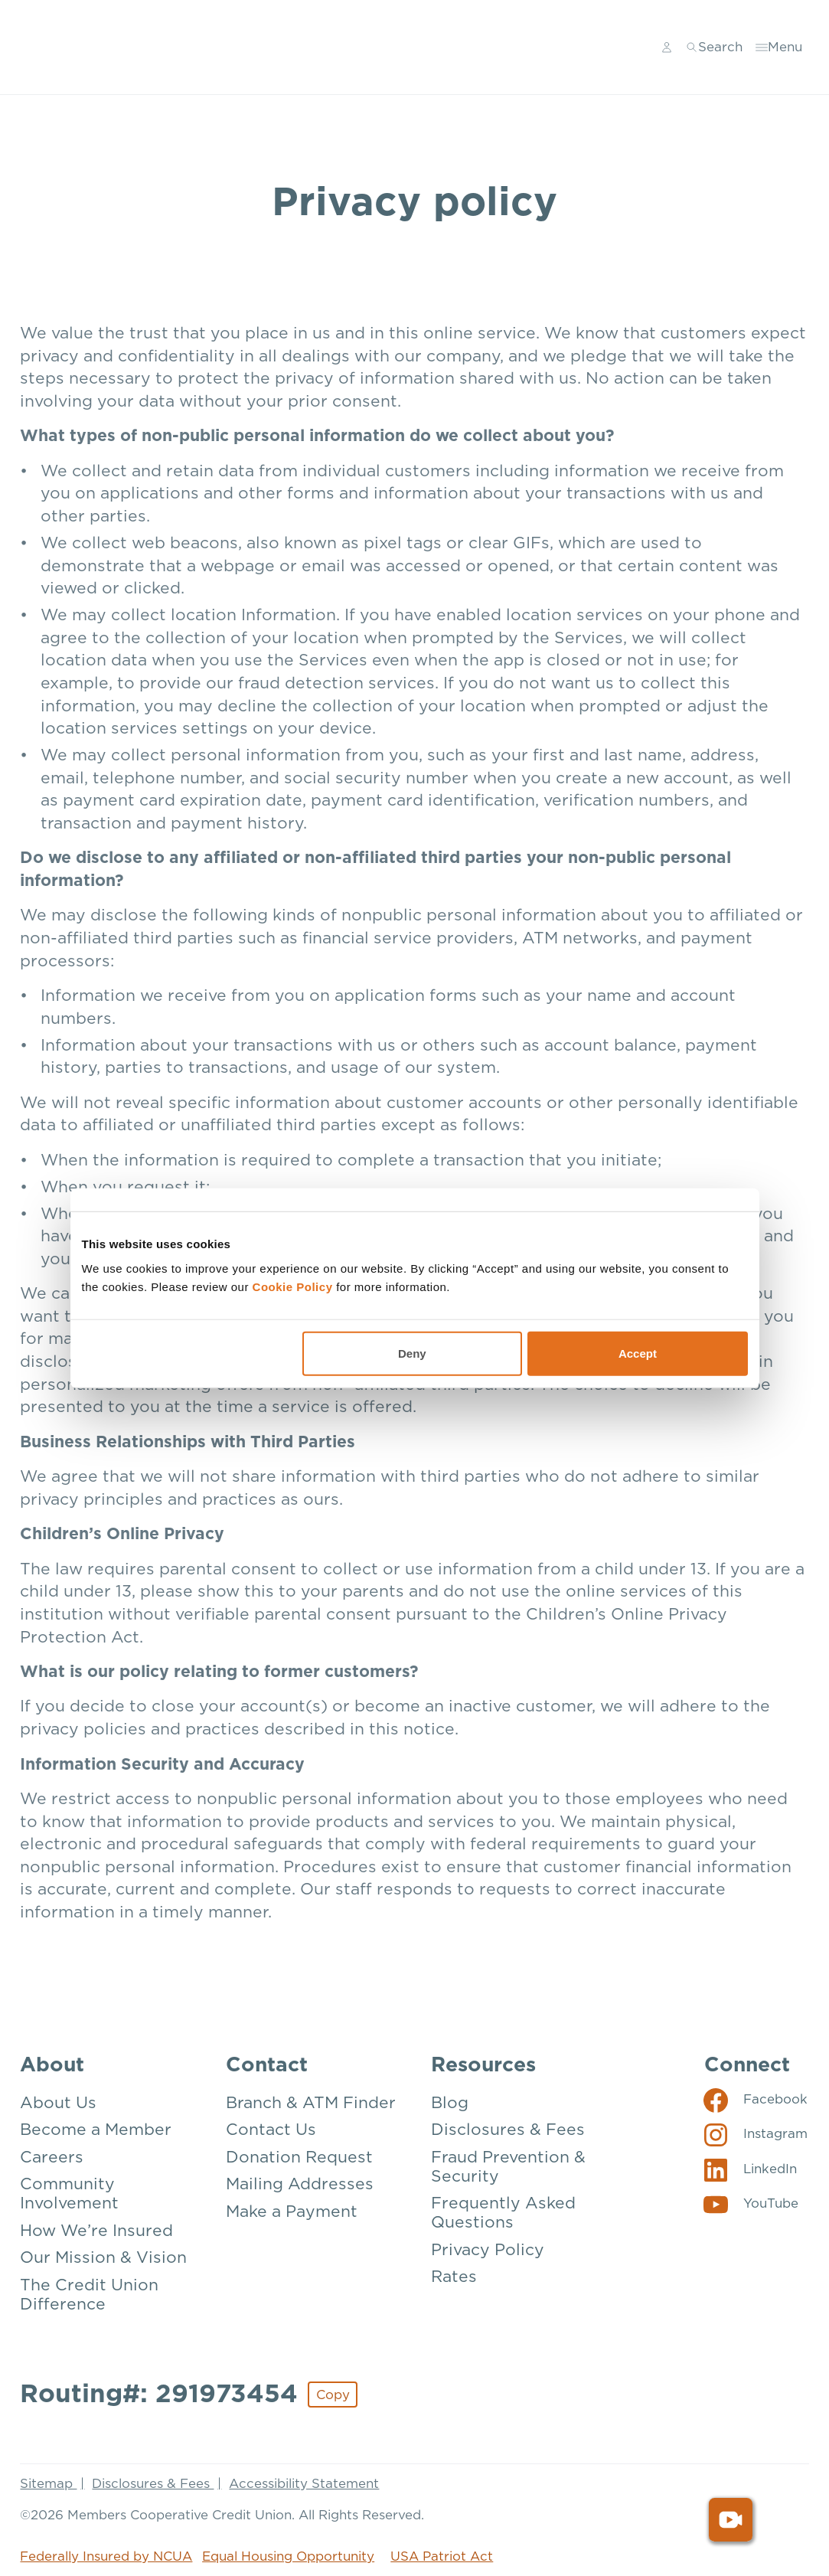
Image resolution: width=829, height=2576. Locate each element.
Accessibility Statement (304, 2483)
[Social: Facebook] (756, 2099)
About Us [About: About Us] (58, 2103)
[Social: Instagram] (756, 2134)
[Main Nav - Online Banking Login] (667, 47)
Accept (637, 1352)
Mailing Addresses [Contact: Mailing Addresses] (300, 2184)
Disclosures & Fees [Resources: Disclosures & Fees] (508, 2130)
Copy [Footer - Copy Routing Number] (333, 2394)
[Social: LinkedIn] (750, 2169)
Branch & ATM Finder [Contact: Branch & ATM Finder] (311, 2103)
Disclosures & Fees (153, 2483)
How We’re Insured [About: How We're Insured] (96, 2231)
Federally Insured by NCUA (106, 2556)
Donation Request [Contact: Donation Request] (299, 2157)
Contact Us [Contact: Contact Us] (271, 2130)
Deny (412, 1352)
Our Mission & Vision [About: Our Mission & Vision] (103, 2258)
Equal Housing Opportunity (288, 2556)
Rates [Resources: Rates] (454, 2277)
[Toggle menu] (779, 47)
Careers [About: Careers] (51, 2157)
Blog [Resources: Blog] (449, 2103)
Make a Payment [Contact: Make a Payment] (291, 2212)
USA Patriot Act (441, 2556)
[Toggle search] (714, 47)
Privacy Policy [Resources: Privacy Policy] (487, 2250)
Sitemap (48, 2483)
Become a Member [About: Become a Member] (95, 2130)
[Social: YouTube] (751, 2203)
